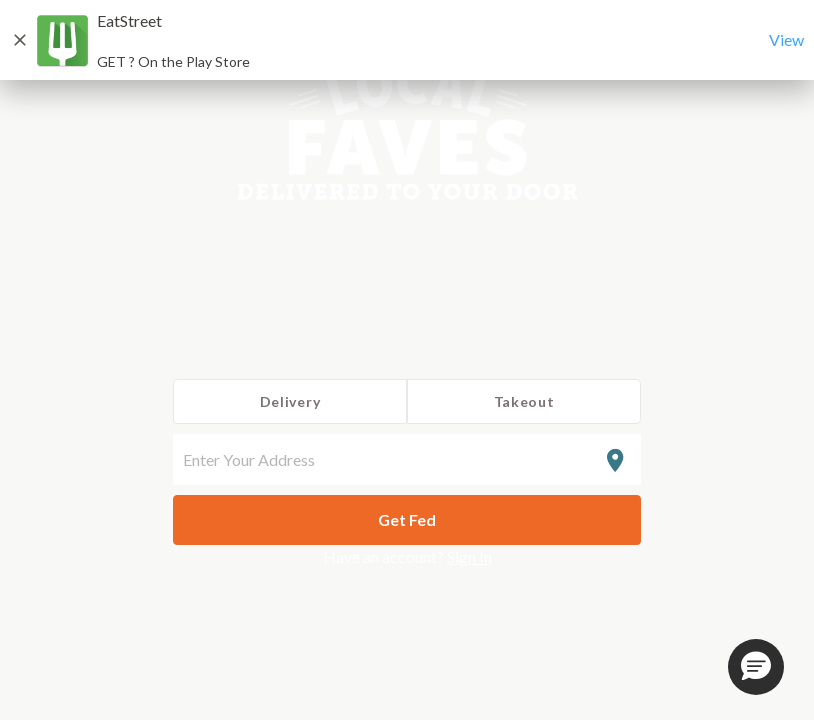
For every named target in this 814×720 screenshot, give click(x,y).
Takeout (524, 401)
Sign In (469, 556)
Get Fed (407, 519)
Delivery (290, 401)
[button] (756, 667)
